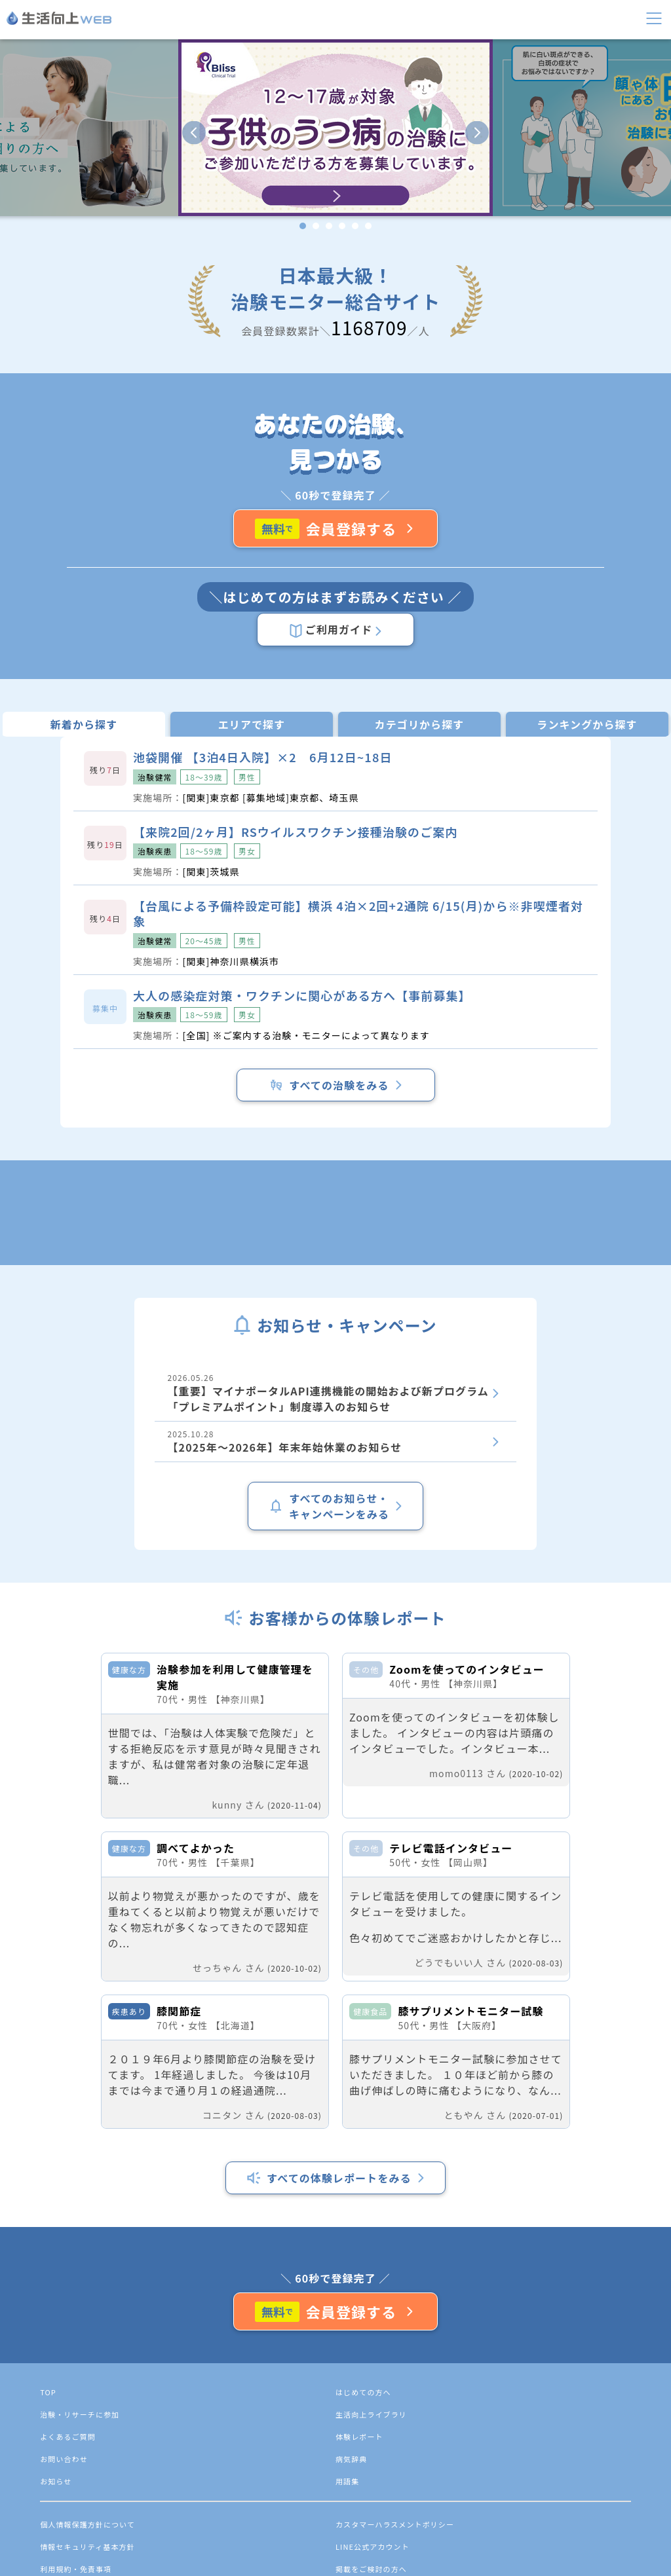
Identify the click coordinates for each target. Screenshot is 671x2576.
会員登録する (44, 696)
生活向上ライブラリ (95, 194)
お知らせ (69, 213)
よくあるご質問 (84, 253)
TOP (67, 2547)
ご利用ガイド (47, 755)
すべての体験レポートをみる (71, 2455)
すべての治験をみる (62, 1431)
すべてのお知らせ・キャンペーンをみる (53, 1614)
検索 (148, 106)
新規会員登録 (62, 130)
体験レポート (79, 233)
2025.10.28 (102, 1574)
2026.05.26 (221, 1530)
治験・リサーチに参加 (100, 174)
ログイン (52, 144)
